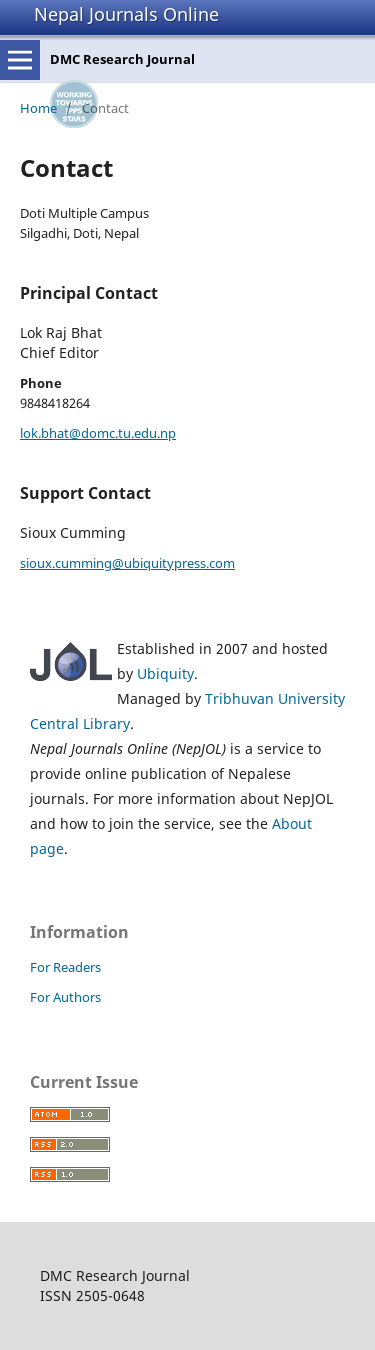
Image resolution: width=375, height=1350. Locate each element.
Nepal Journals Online (126, 14)
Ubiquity (165, 673)
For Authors (65, 997)
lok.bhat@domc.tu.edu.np (98, 433)
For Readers (65, 967)
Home (38, 108)
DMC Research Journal (122, 59)
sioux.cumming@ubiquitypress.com (127, 563)
